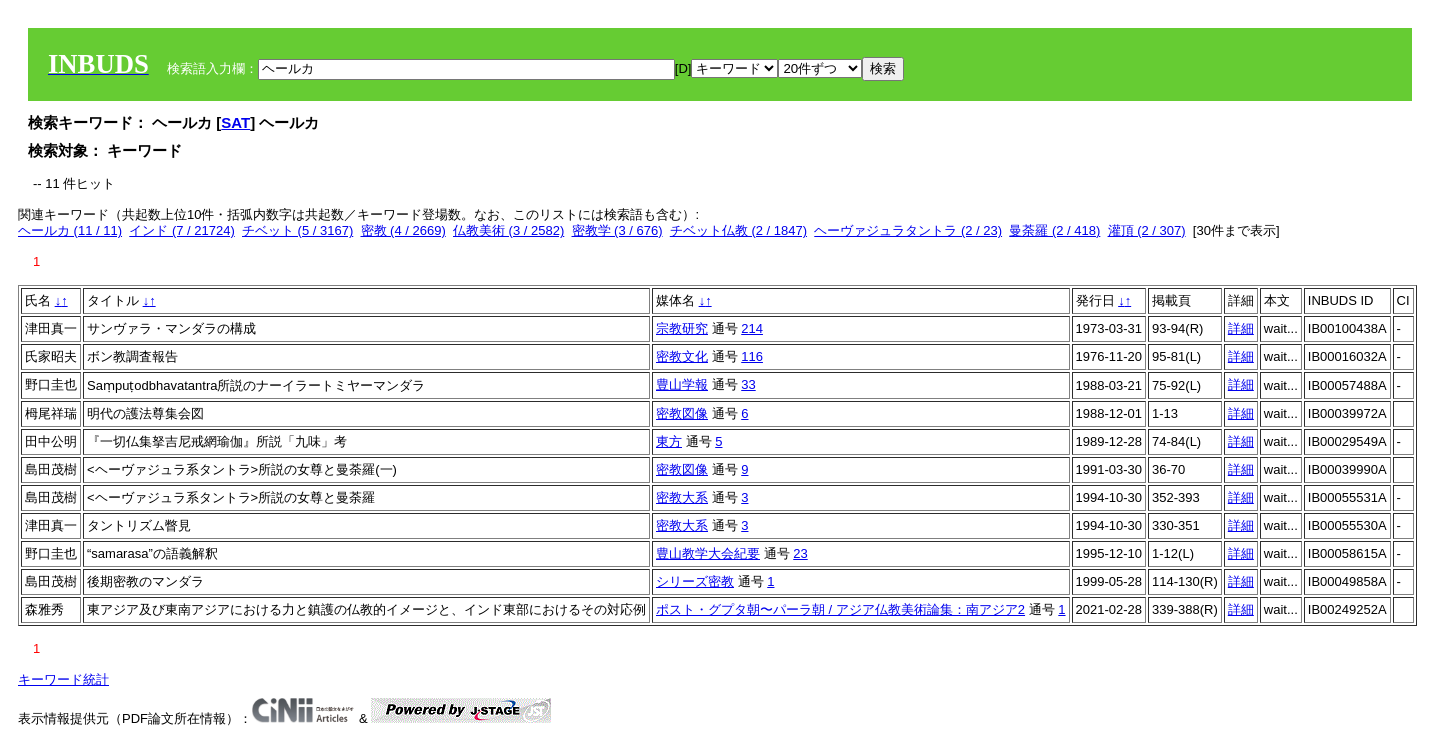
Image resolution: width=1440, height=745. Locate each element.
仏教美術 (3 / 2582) (508, 230)
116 (752, 356)
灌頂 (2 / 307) (1147, 230)
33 (748, 384)
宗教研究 (682, 328)
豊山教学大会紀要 (708, 553)
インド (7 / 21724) (182, 230)
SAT (235, 122)
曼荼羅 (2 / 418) (1054, 230)
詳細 (1241, 328)
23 (800, 553)
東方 (669, 441)
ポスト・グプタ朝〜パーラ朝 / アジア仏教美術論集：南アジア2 (840, 609)
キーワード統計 (63, 679)
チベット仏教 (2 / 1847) (738, 230)
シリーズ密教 (695, 581)
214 (752, 328)
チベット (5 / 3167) (297, 230)
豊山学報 (682, 384)
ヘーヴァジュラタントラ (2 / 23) (908, 230)
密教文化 (682, 356)
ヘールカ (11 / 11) (70, 230)
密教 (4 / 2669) (403, 230)
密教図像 (682, 413)
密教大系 (682, 497)
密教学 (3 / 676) (617, 230)
